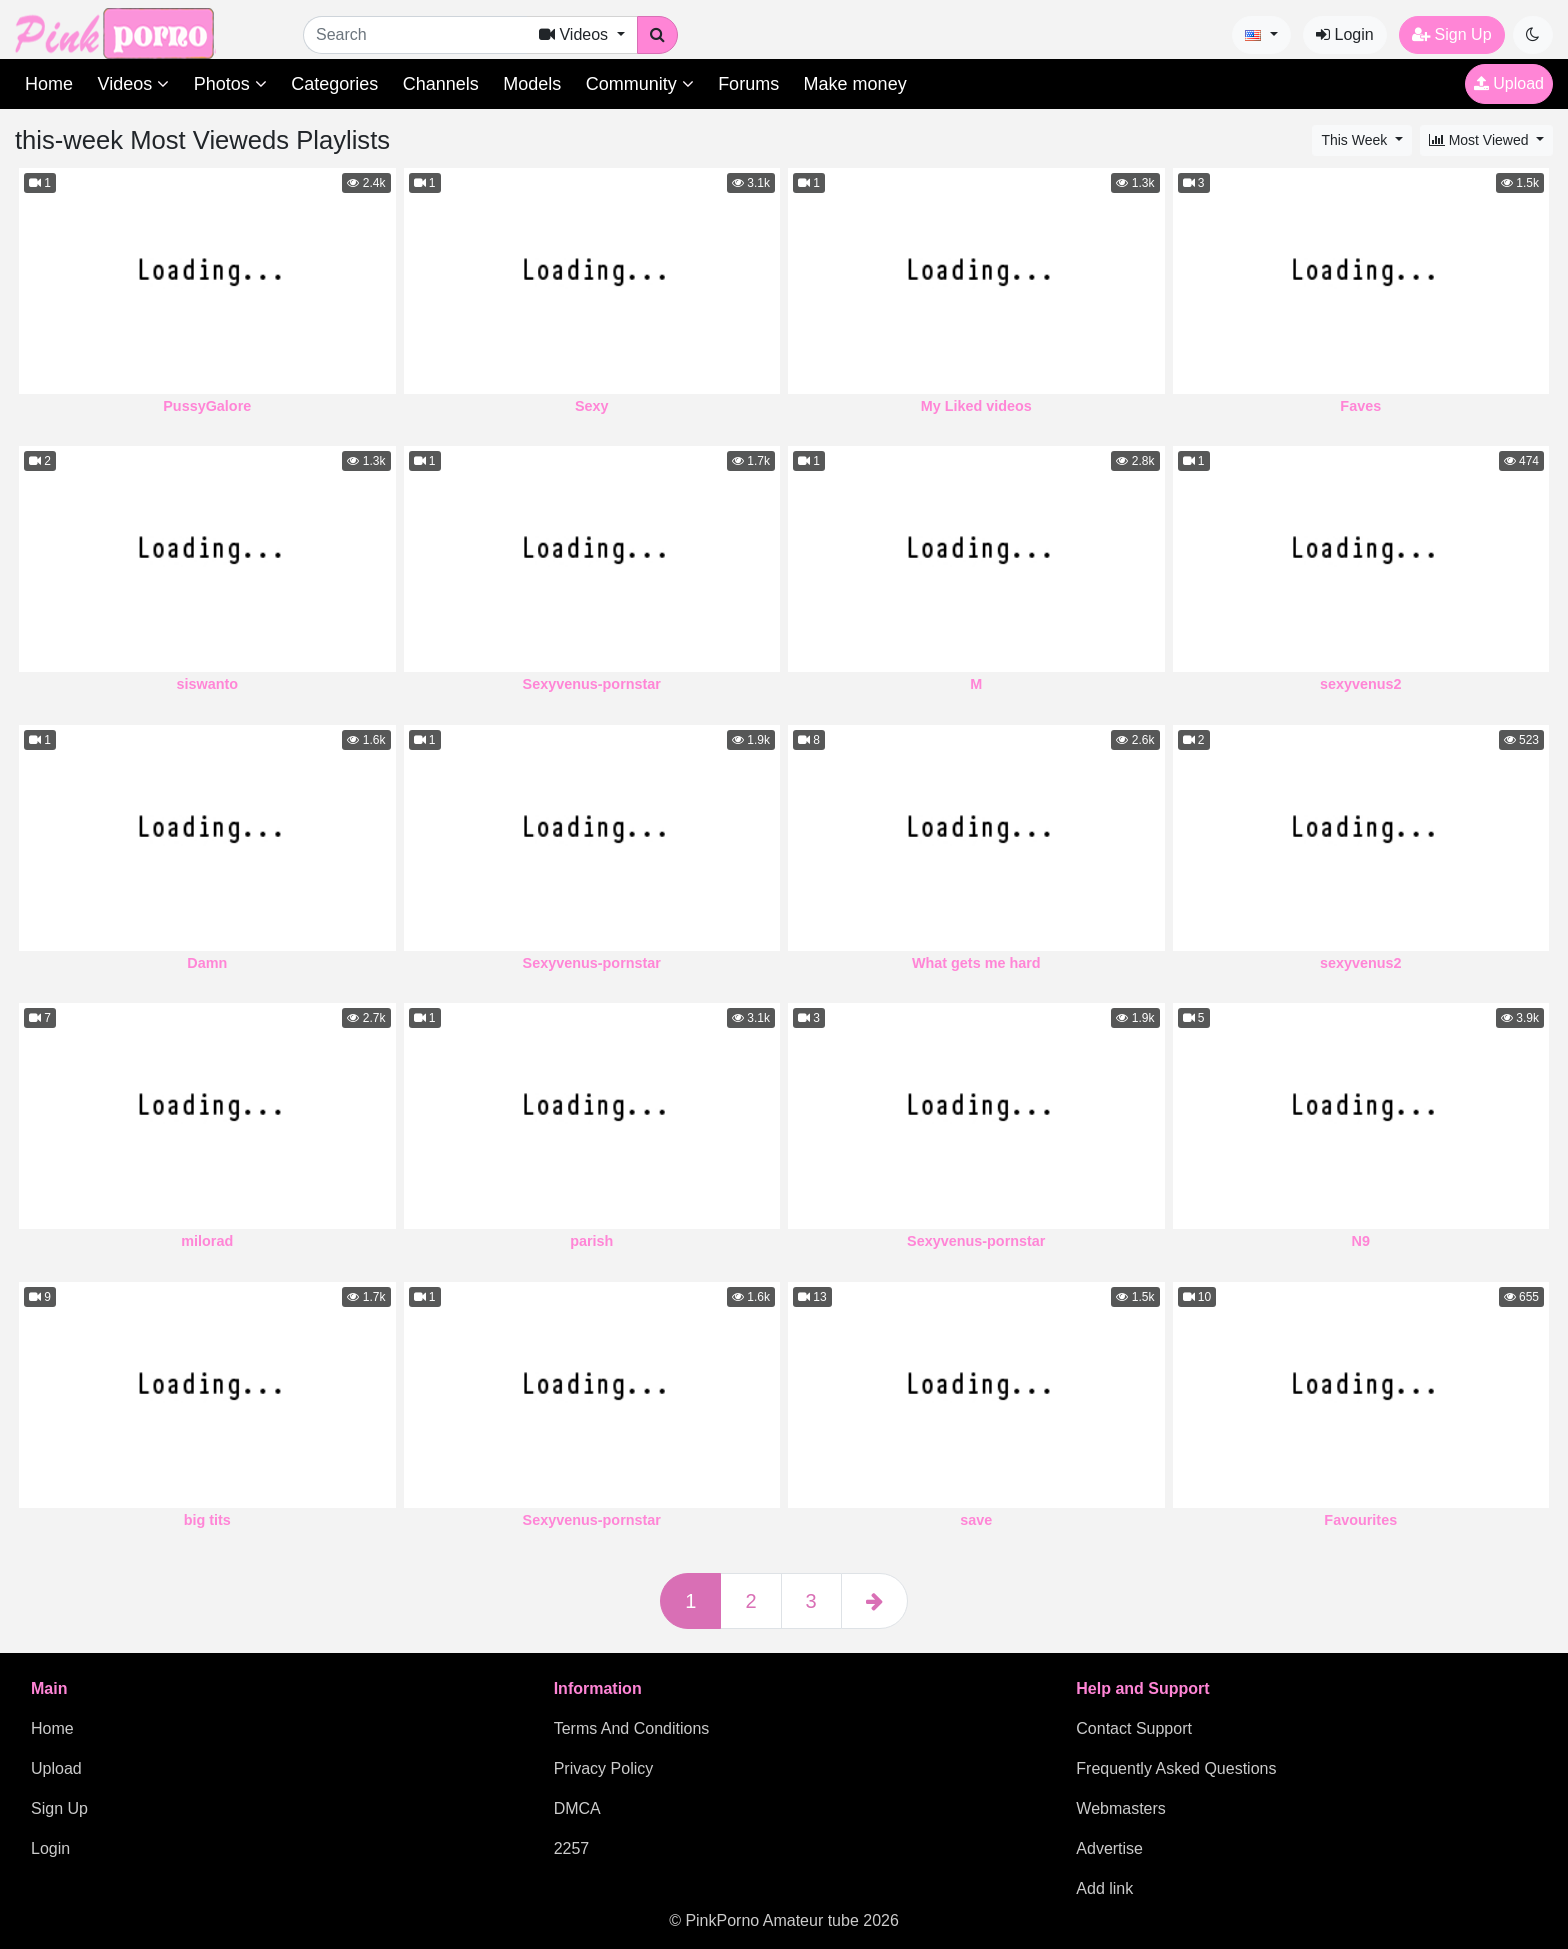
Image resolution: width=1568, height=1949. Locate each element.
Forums (748, 84)
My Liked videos (976, 406)
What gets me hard (976, 963)
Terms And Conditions (632, 1728)
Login (1345, 34)
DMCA (577, 1808)
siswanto (207, 684)
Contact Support (1134, 1728)
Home (49, 84)
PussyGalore (207, 406)
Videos (133, 84)
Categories (334, 84)
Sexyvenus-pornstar (592, 684)
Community (640, 84)
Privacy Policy (604, 1768)
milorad (207, 1241)
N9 (1361, 1241)
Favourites (1360, 1520)
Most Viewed (1481, 140)
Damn (207, 963)
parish (591, 1241)
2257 (572, 1848)
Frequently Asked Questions (1176, 1768)
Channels (441, 84)
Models (532, 84)
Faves (1360, 406)
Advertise (1109, 1848)
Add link (1104, 1888)
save (976, 1520)
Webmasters (1121, 1808)
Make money (855, 84)
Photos (230, 84)
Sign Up (1451, 34)
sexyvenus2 (1361, 684)
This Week (1356, 140)
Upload (1509, 83)
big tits (207, 1520)
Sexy (592, 406)
